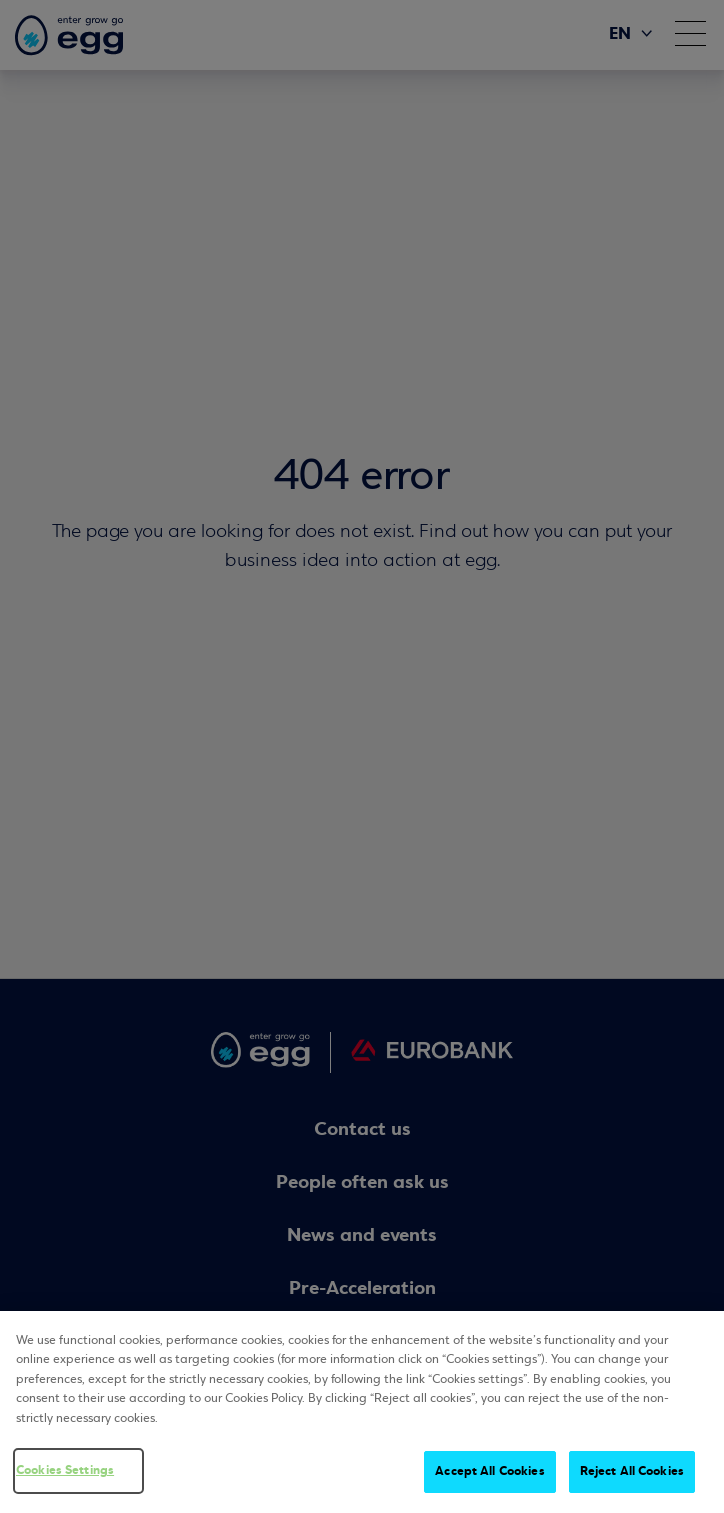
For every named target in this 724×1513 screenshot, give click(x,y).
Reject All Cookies (632, 1472)
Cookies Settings (65, 1471)
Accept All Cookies (489, 1472)
